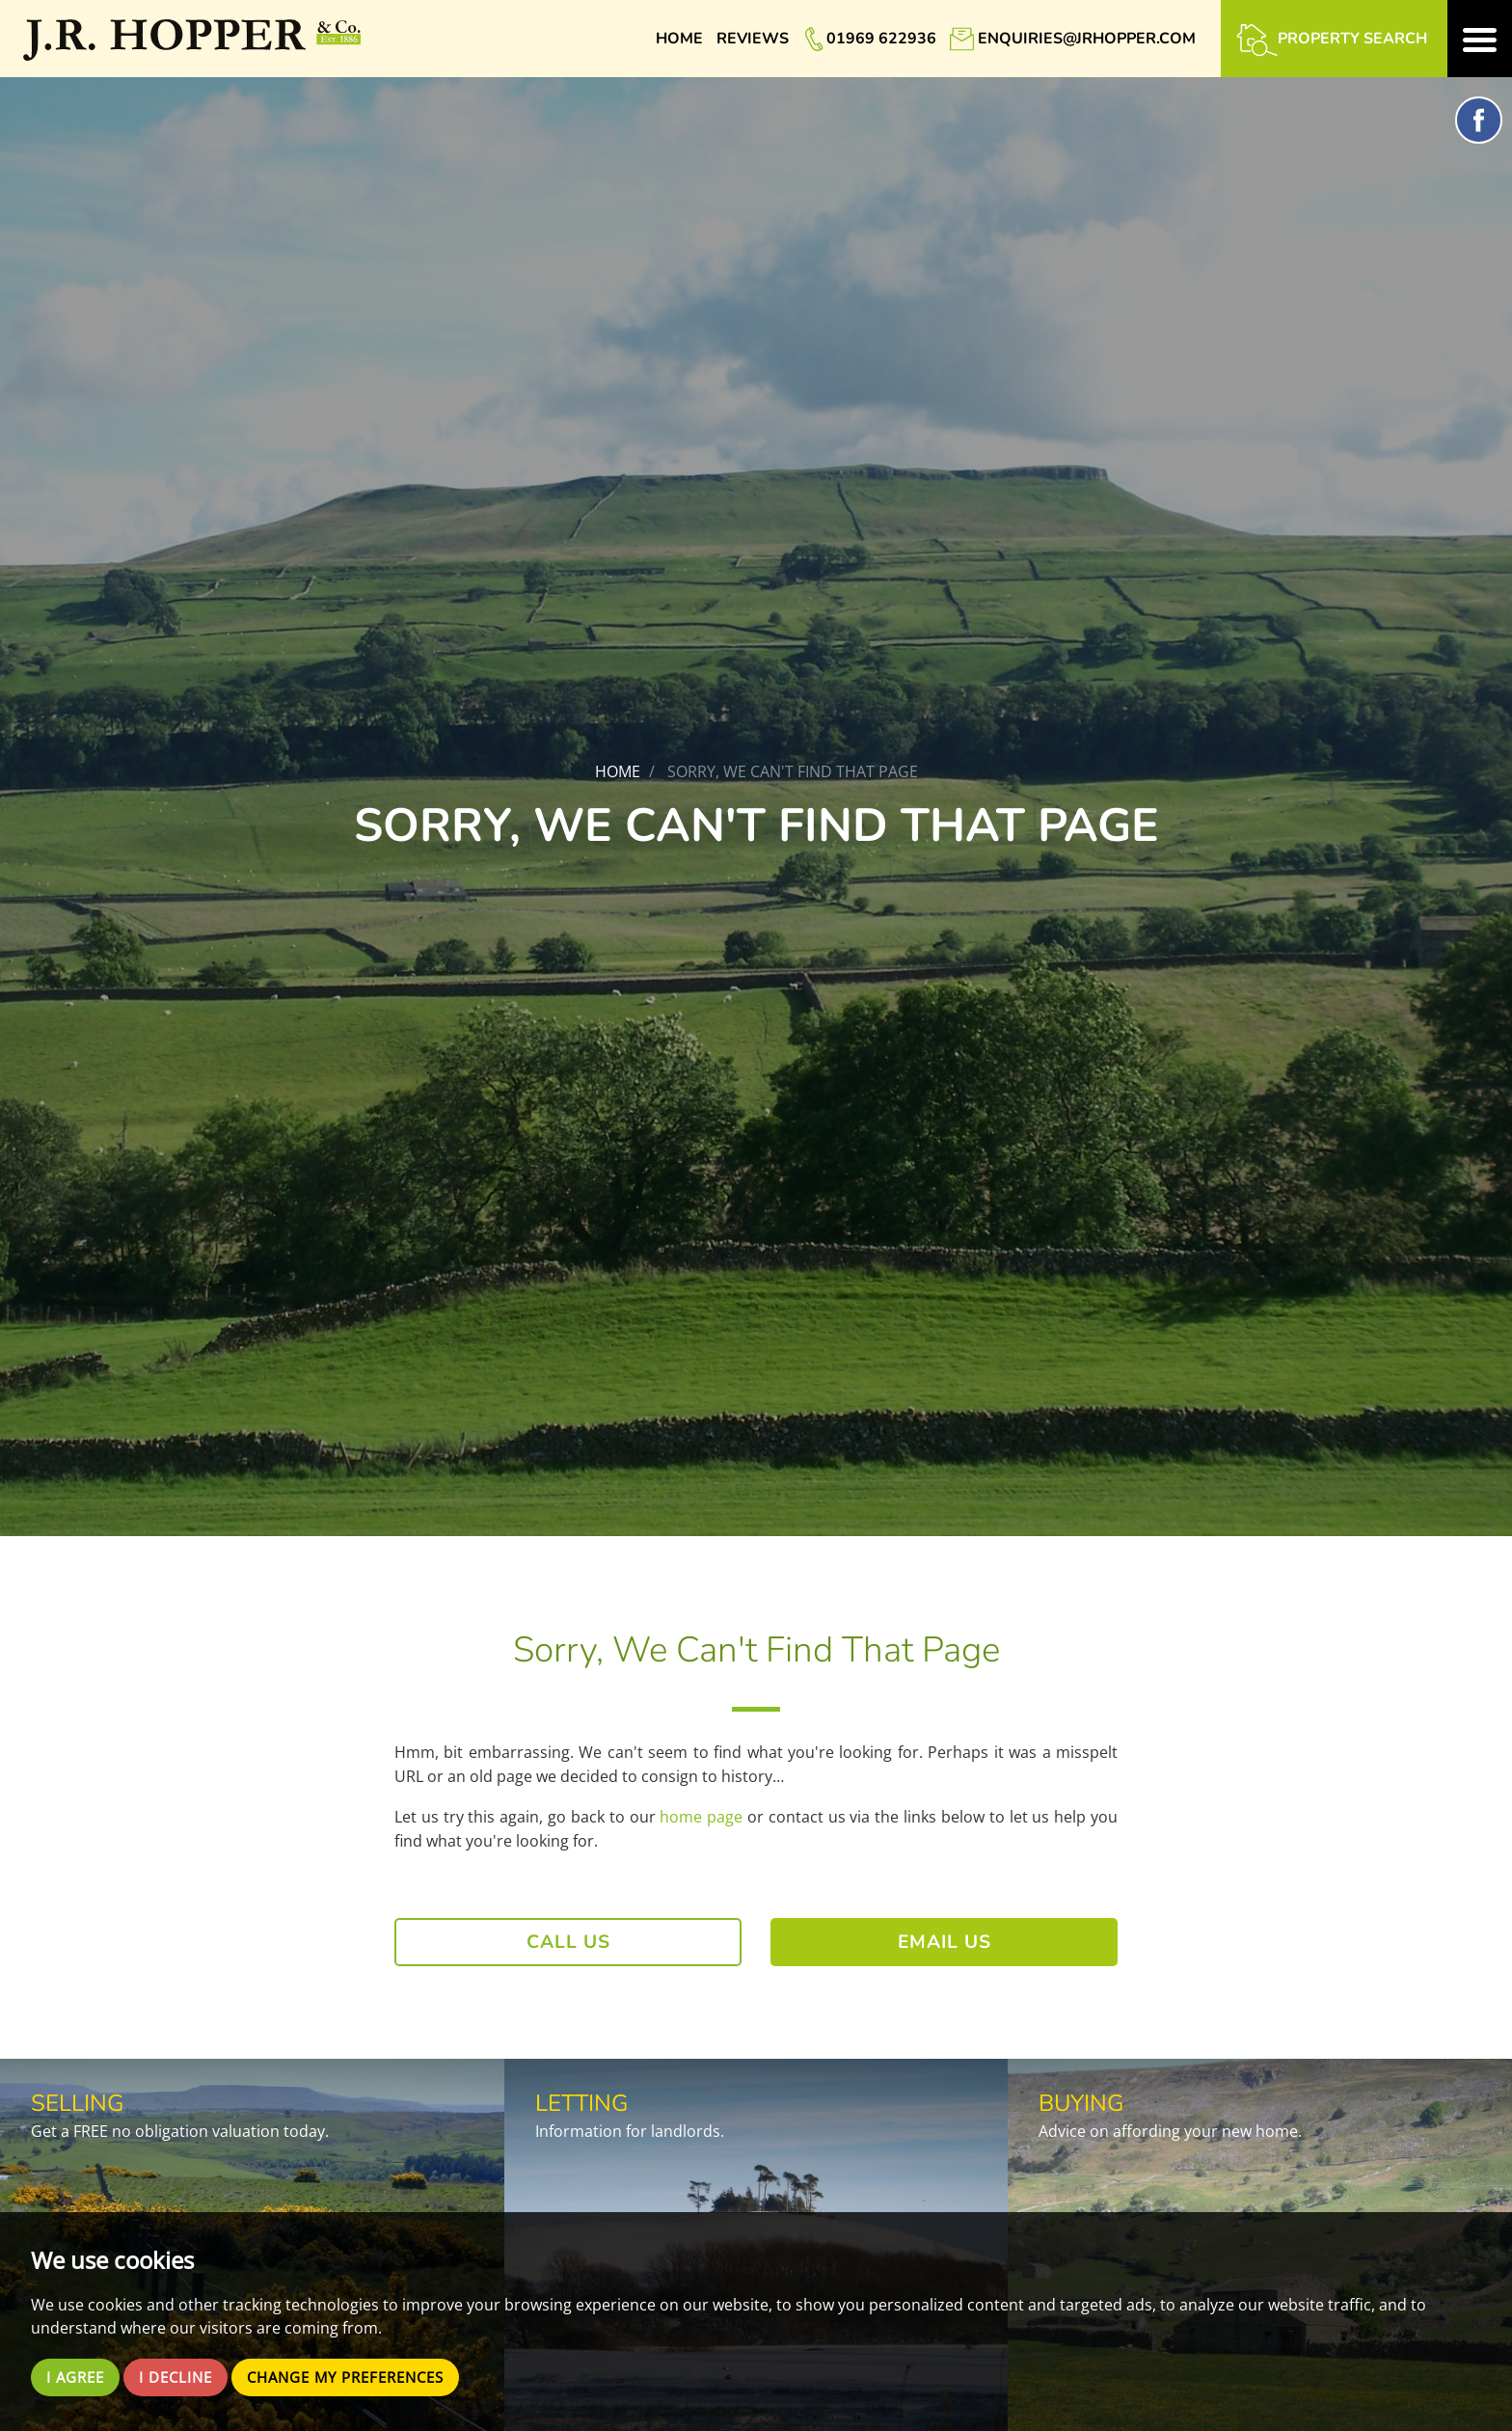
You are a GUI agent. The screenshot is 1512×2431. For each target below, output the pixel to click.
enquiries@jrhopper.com (1087, 38)
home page (701, 1816)
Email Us (944, 1942)
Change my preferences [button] (363, 2377)
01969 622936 (881, 38)
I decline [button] (183, 2377)
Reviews (752, 38)
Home (679, 38)
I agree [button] (77, 2377)
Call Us (568, 1942)
